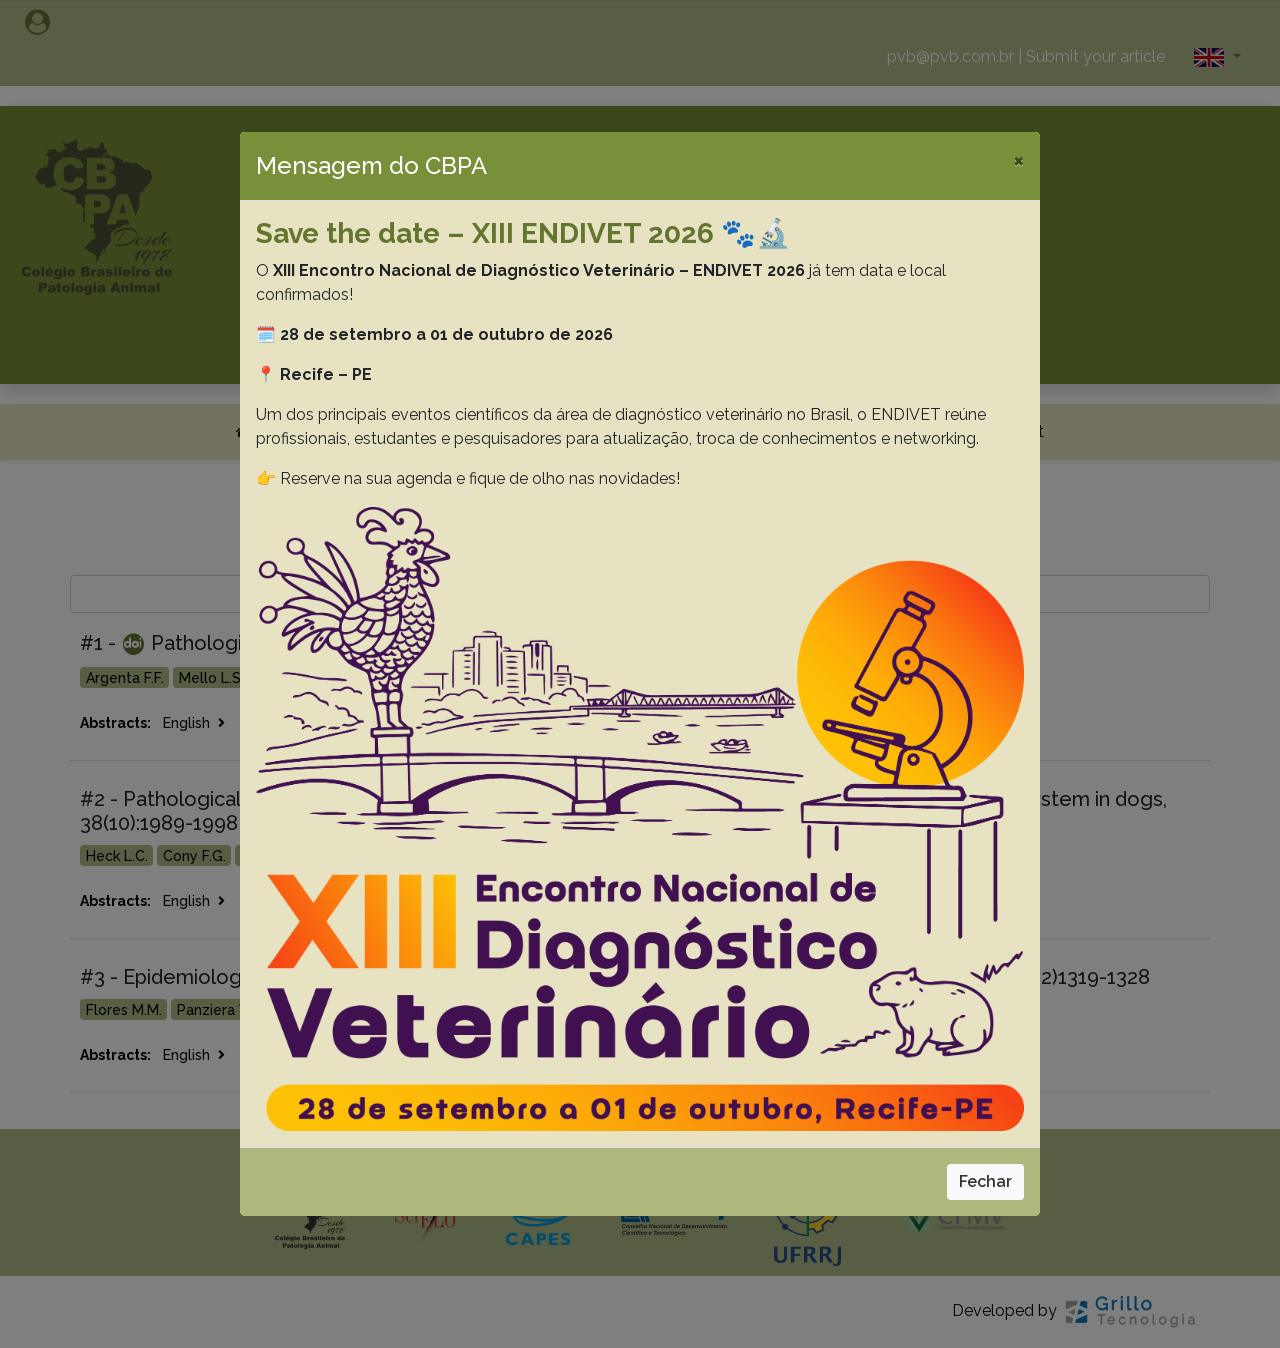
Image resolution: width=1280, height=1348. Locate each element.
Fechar (985, 1181)
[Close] (1018, 160)
